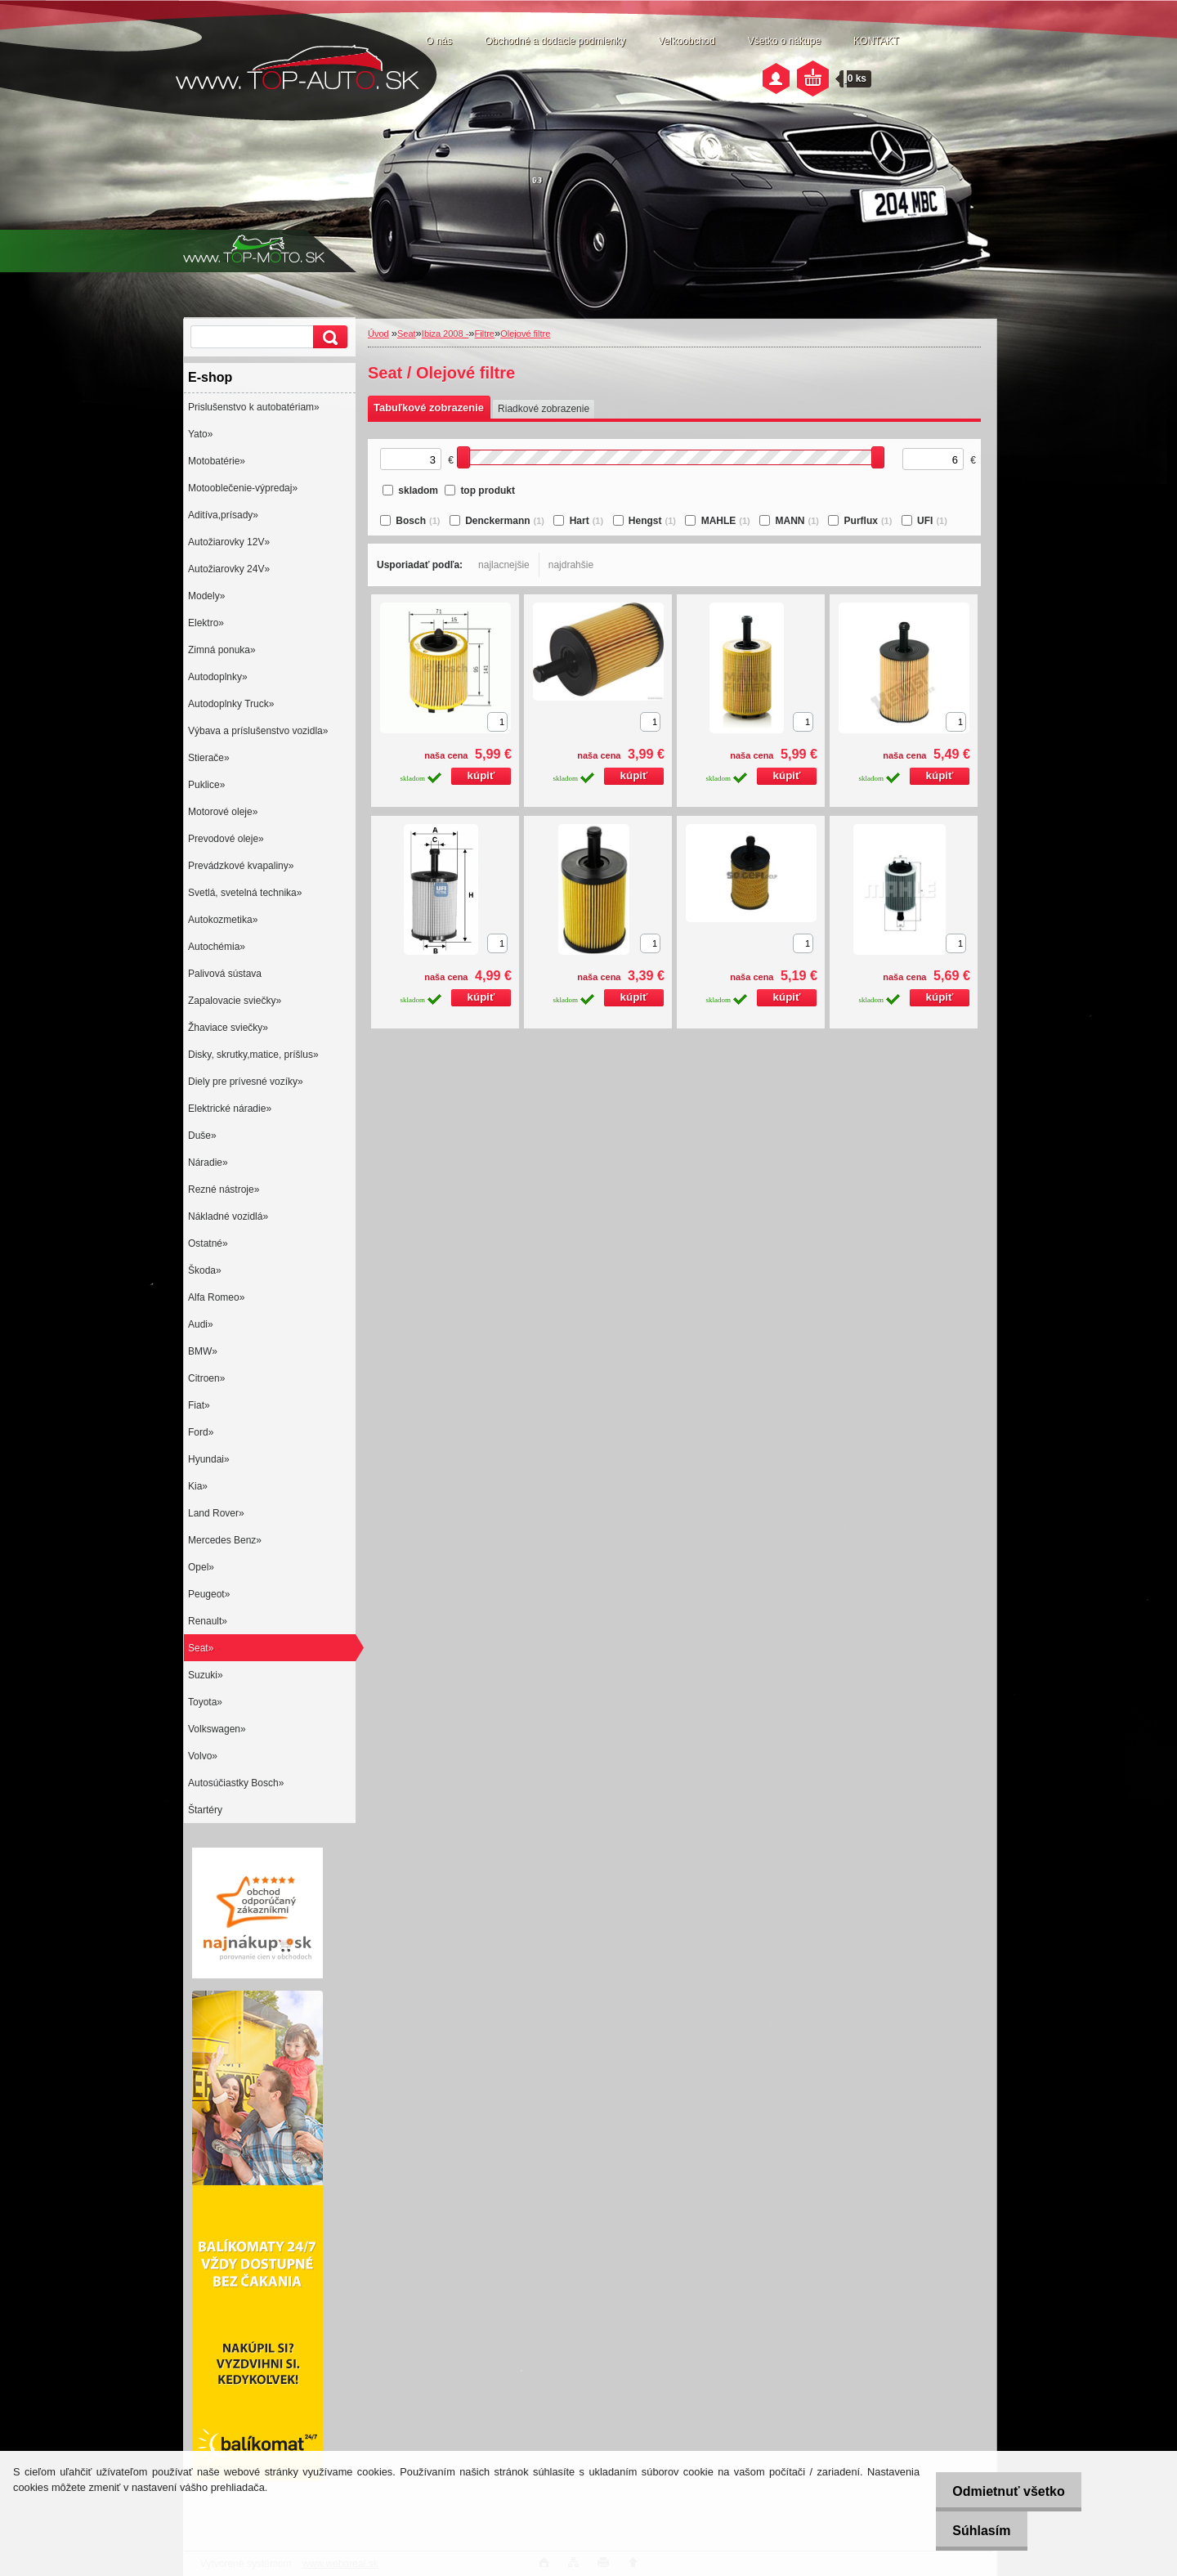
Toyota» (205, 1702)
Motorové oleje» (222, 812)
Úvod (378, 333)
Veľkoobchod (686, 41)
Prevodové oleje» (226, 838)
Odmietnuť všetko (999, 2491)
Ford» (200, 1432)
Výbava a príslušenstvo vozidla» (258, 731)
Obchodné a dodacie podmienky (555, 41)
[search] (327, 337)
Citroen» (206, 1378)
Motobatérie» (216, 461)
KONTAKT (876, 41)
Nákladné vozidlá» (228, 1216)
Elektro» (206, 623)
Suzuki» (205, 1675)
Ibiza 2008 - (445, 333)
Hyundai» (209, 1459)
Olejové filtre (525, 333)
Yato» (200, 434)
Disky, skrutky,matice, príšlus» (253, 1054)
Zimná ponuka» (222, 650)
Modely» (206, 596)
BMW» (202, 1351)
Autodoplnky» (218, 677)
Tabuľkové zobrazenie (429, 407)
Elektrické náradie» (229, 1108)
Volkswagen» (217, 1729)
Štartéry (205, 1810)
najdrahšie (570, 565)
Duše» (202, 1135)
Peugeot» (209, 1594)
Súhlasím (972, 2531)
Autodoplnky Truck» (231, 704)
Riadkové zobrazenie (543, 408)
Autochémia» (216, 946)
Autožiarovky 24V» (229, 569)
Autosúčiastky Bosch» (236, 1783)
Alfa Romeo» (216, 1297)
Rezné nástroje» (223, 1189)
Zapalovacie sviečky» (234, 1000)
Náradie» (208, 1162)
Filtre (485, 333)
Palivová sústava (225, 973)
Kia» (198, 1486)
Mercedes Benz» (225, 1540)
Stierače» (209, 758)
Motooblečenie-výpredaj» (243, 488)
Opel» (201, 1567)
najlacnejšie (504, 565)
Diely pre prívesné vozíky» (245, 1081)
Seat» (200, 1648)
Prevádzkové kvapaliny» (240, 865)
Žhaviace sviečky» (228, 1027)
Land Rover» (216, 1513)
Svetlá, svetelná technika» (245, 892)
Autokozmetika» (222, 919)
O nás (439, 41)
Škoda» (205, 1270)
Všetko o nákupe (784, 41)
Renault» (207, 1621)
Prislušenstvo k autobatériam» (254, 407)
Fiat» (199, 1405)
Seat (406, 333)
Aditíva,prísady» (223, 515)
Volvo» (202, 1756)
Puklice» (206, 785)
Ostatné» (208, 1243)
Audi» (200, 1324)
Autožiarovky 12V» (229, 542)
